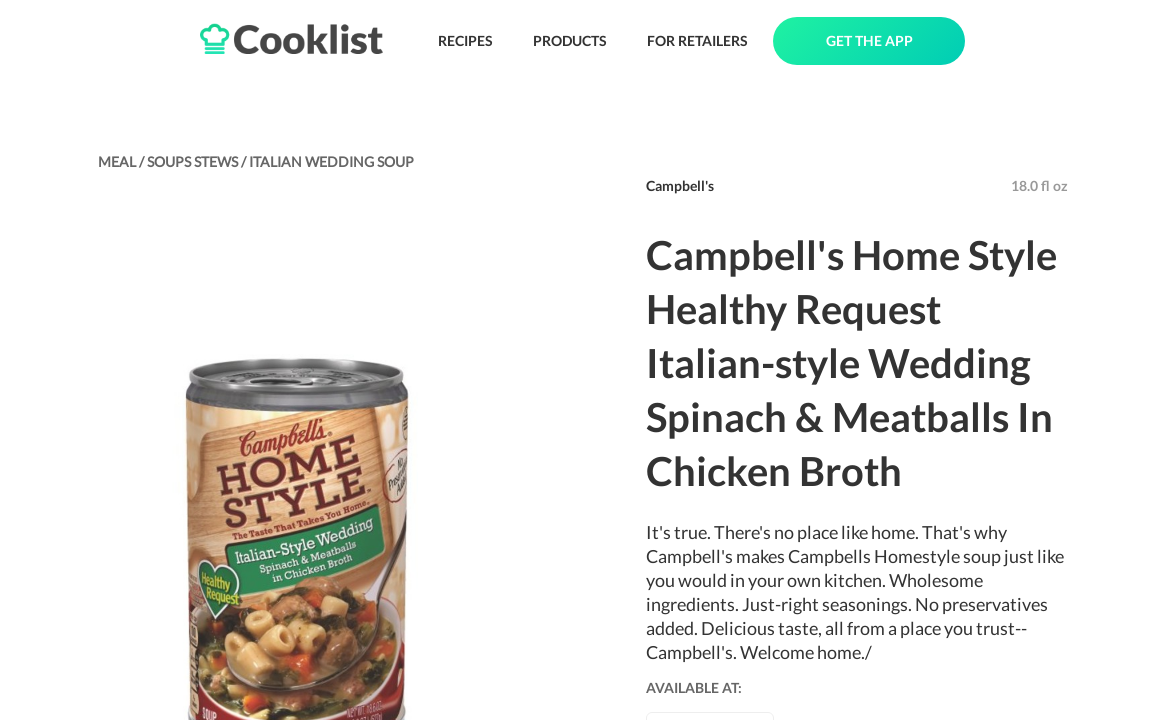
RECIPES (465, 40)
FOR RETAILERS (697, 40)
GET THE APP (869, 40)
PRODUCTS (570, 40)
